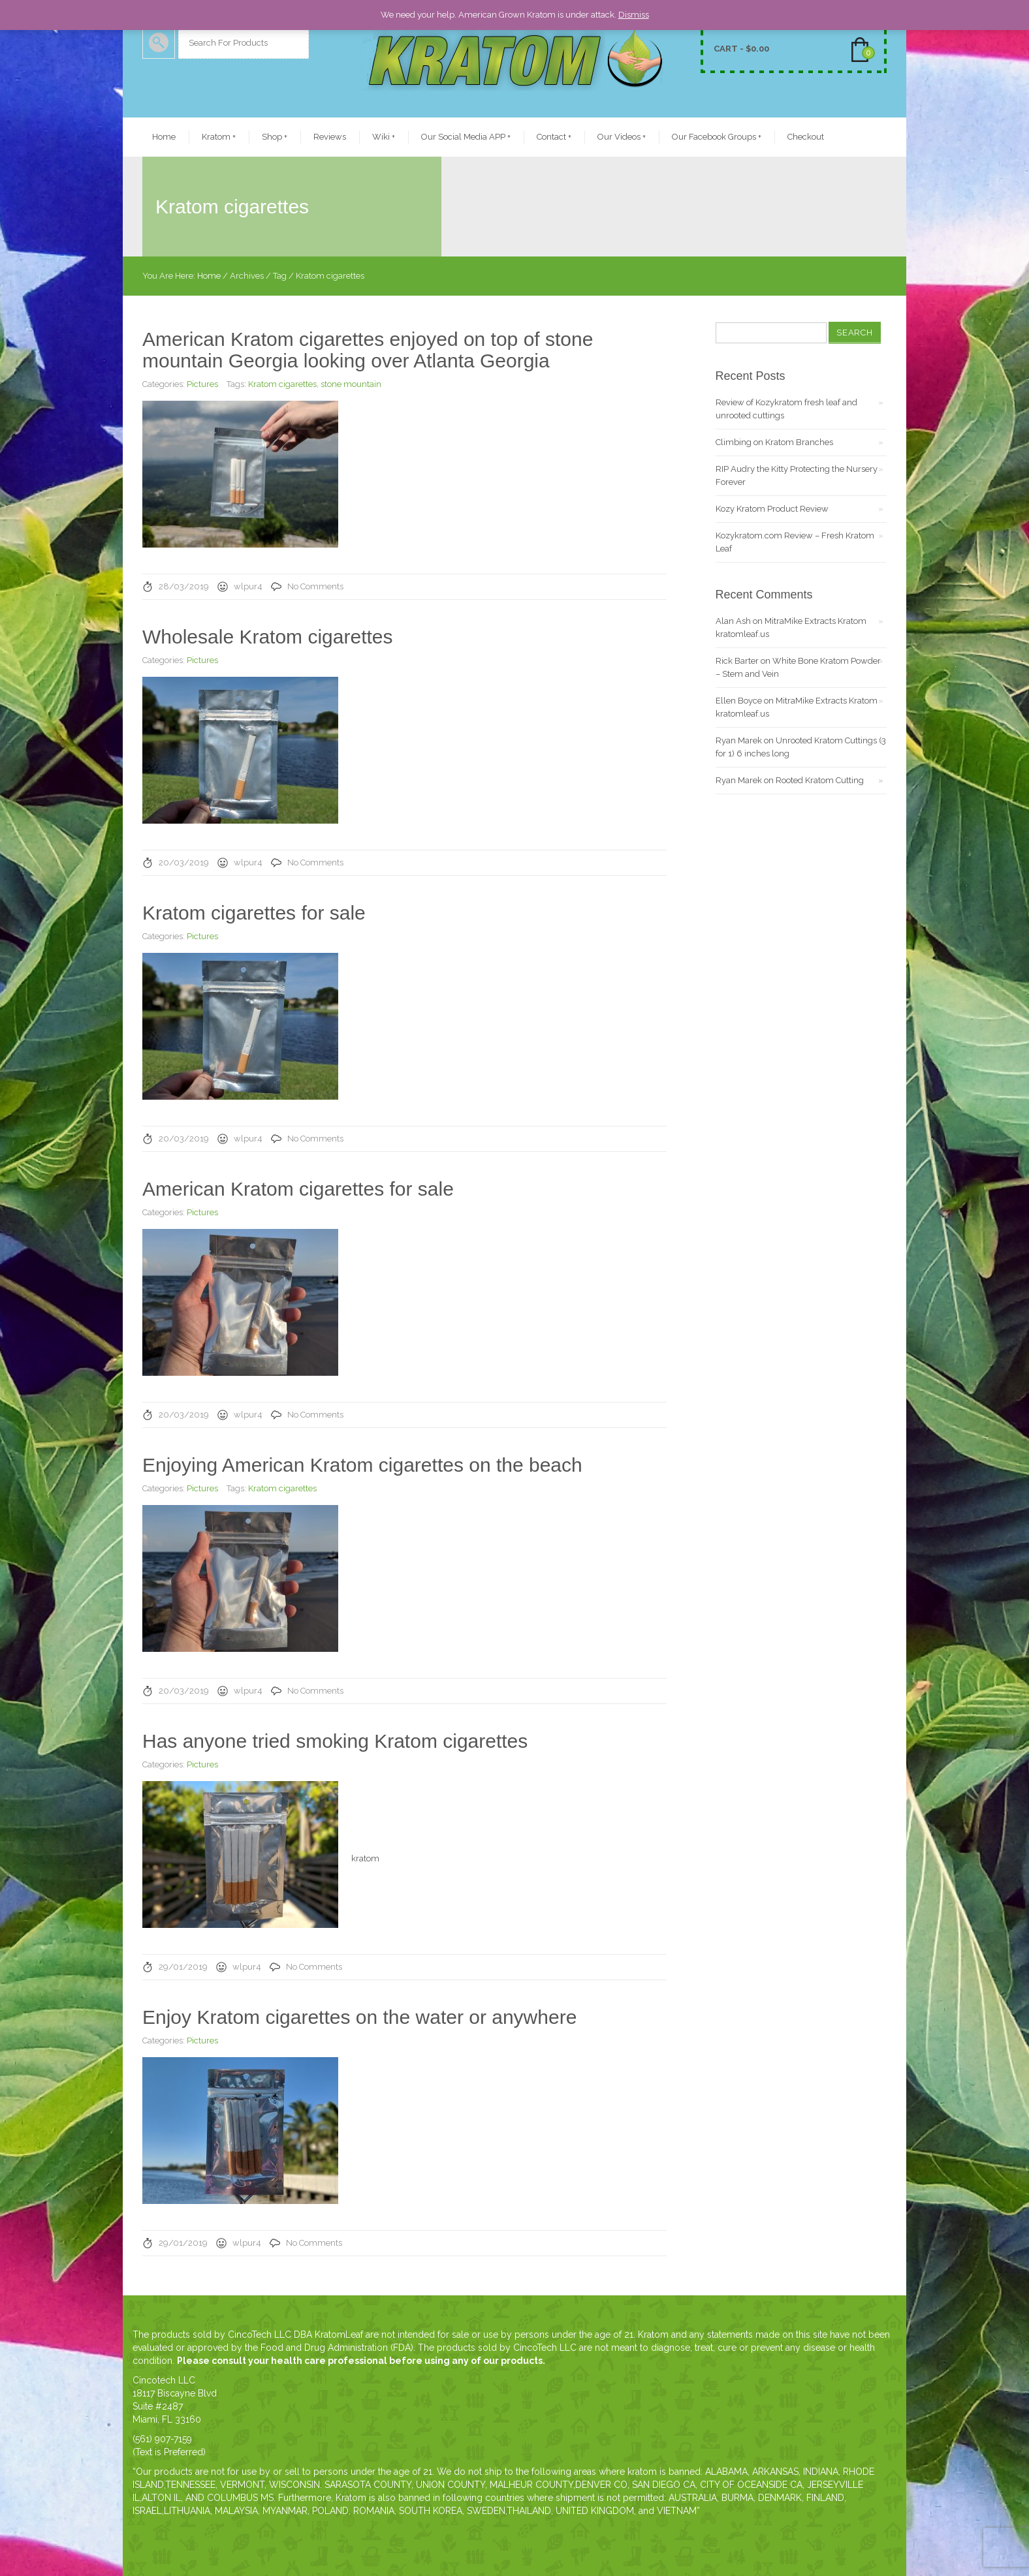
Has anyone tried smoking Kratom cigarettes (335, 1741)
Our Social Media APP (466, 137)
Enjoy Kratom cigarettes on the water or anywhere (359, 2017)
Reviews (329, 137)
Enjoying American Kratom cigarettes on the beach (362, 1465)
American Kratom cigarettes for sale (298, 1189)
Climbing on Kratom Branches (774, 442)
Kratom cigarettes (282, 384)
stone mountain (351, 384)
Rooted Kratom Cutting (820, 780)
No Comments (315, 586)
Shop (274, 137)
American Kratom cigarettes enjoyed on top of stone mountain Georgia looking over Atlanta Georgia (367, 349)
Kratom (219, 137)
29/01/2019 (183, 1967)
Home (164, 137)
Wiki (383, 137)
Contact (554, 137)
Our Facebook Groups (716, 137)
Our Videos (621, 137)
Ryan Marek (739, 740)
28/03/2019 (184, 586)
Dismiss (633, 15)
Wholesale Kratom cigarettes (267, 636)
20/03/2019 (184, 862)
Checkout (805, 137)
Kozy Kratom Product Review (772, 509)
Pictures (202, 384)
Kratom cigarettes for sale (254, 912)
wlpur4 (248, 586)
